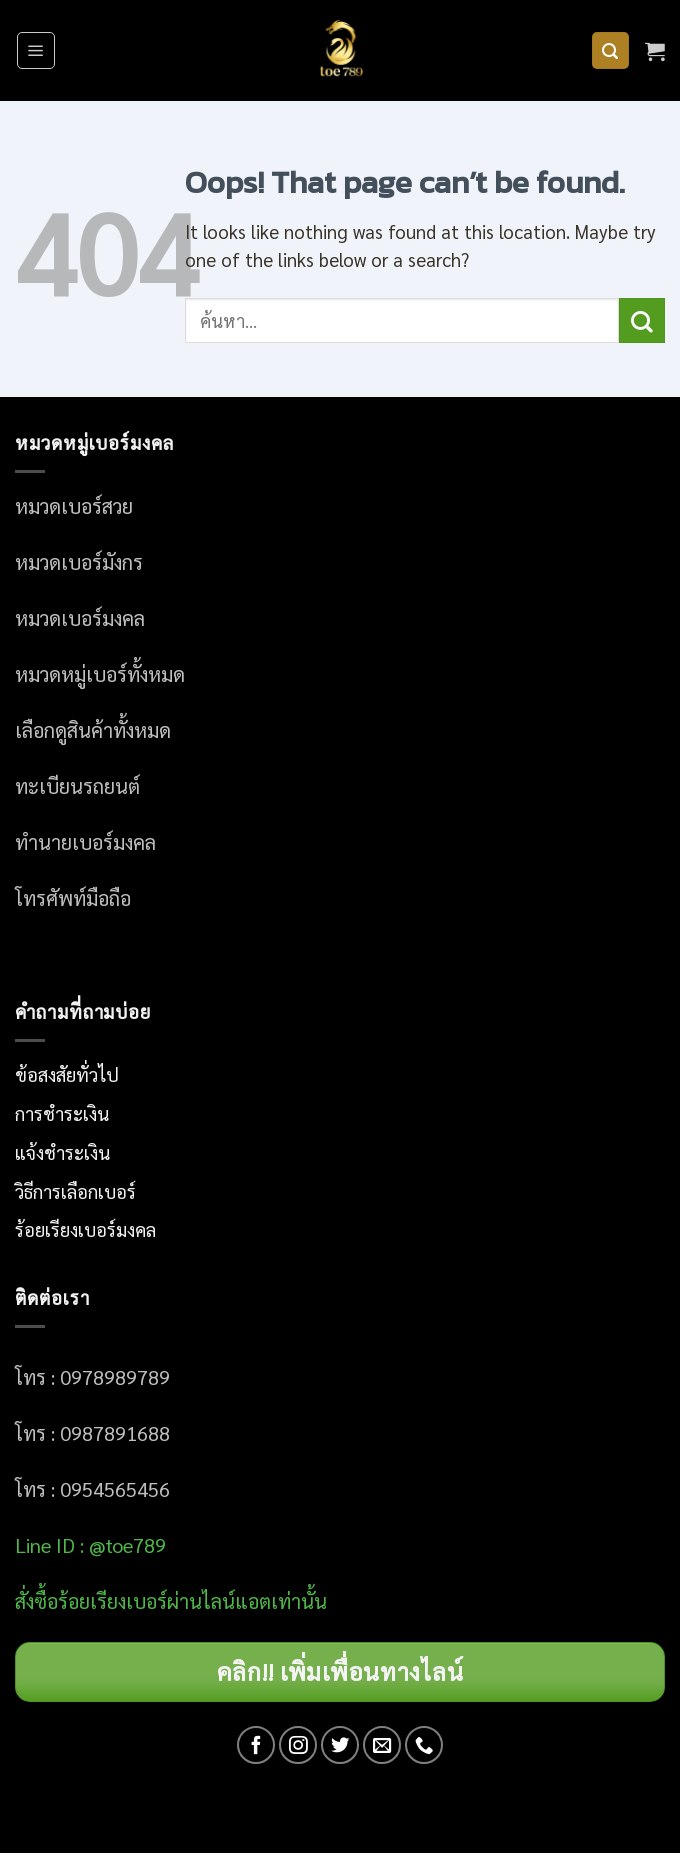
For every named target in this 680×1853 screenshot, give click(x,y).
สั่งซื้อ (36, 1601)
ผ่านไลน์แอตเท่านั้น (249, 1601)
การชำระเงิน (62, 1113)
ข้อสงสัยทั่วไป (67, 1074)
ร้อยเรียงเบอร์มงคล (85, 1229)
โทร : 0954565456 (92, 1489)
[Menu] (36, 50)
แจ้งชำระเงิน (62, 1152)
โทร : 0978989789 (92, 1377)
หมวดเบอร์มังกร (79, 562)
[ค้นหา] (610, 51)
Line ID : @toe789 (90, 1545)
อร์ (112, 1601)
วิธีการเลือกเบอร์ (75, 1191)
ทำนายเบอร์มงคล (85, 842)
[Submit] (642, 320)
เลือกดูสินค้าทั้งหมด (93, 730)
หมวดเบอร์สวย (74, 506)
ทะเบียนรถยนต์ (77, 786)
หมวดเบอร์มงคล (80, 618)
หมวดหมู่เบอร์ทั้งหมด (100, 674)
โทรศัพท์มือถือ (73, 898)
